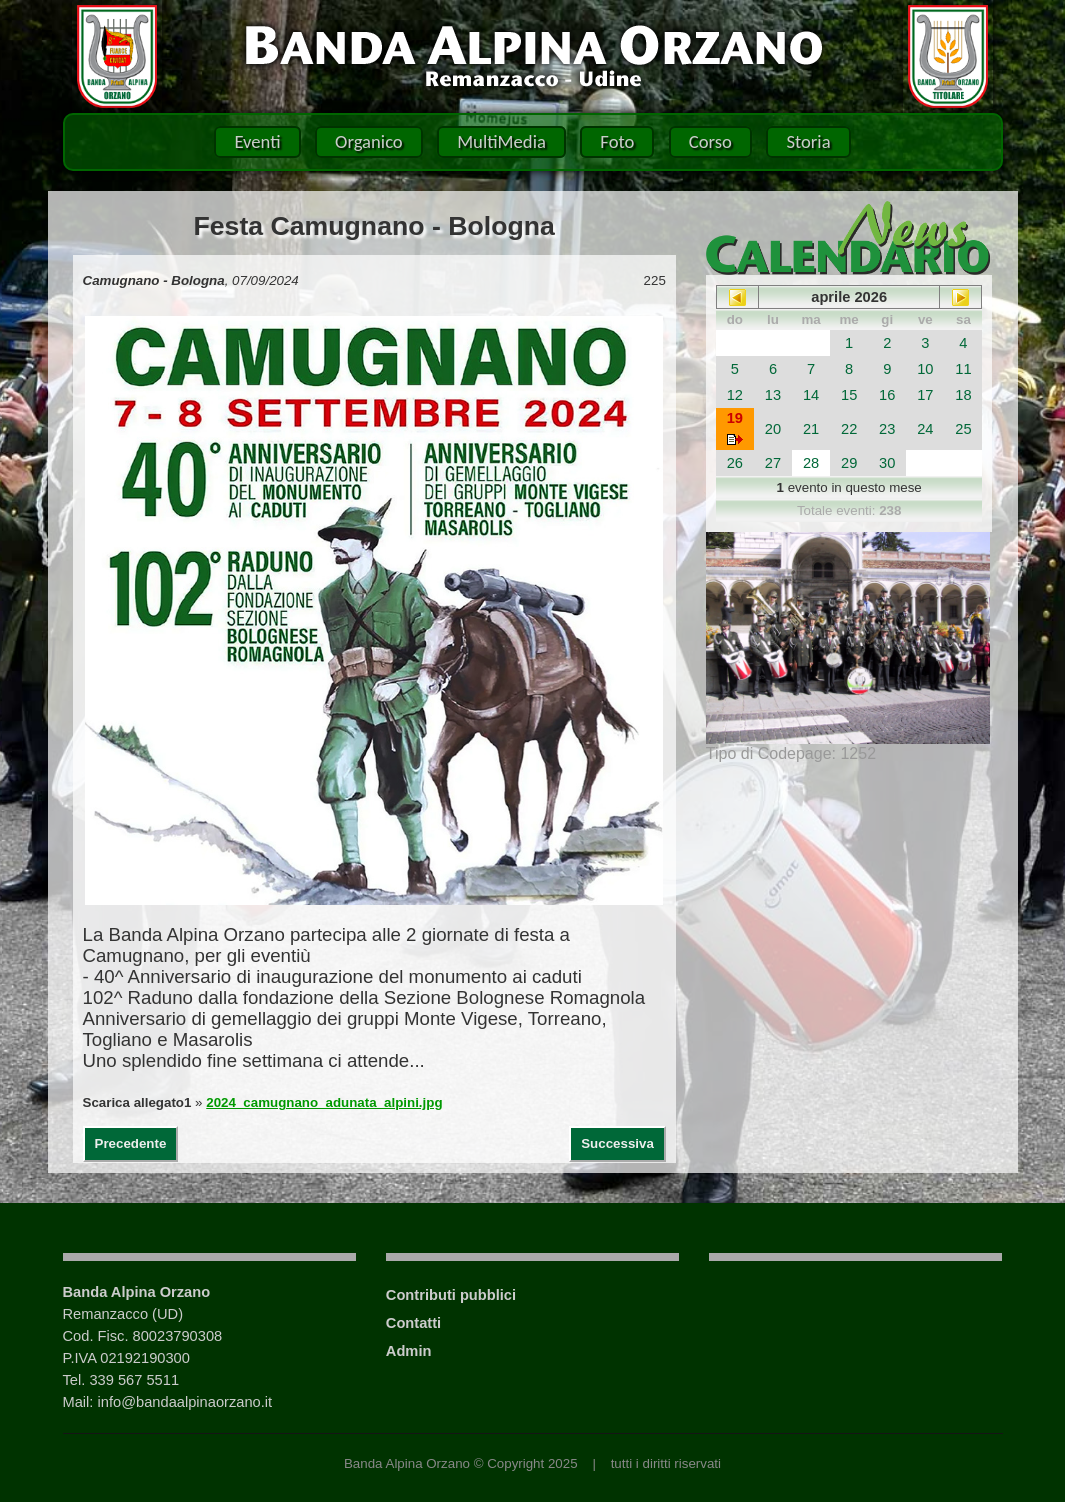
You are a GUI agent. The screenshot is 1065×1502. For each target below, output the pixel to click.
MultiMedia (501, 141)
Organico (369, 141)
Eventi (257, 141)
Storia (808, 141)
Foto (617, 141)
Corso (710, 141)
